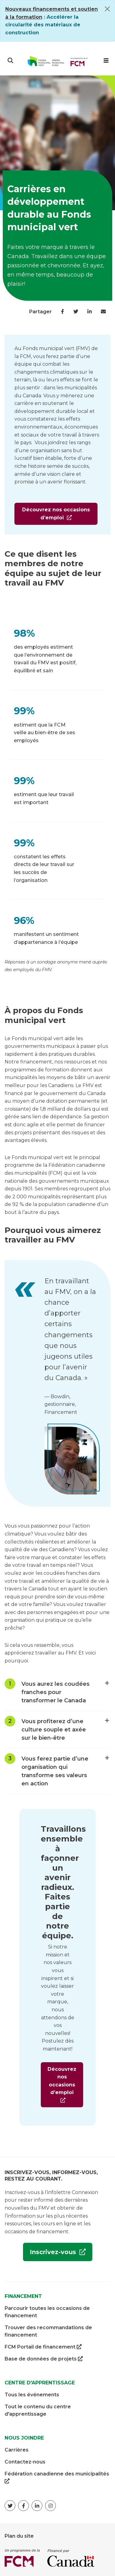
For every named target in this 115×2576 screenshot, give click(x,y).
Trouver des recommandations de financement (48, 2331)
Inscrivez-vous (50, 2254)
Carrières (17, 2450)
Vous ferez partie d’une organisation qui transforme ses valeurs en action (64, 1769)
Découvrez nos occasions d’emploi (52, 516)
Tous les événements (32, 2395)
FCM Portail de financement (43, 2347)
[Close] (107, 8)
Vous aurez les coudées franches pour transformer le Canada (64, 1690)
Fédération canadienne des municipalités (57, 2478)
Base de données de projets (44, 2359)
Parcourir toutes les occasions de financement (47, 2311)
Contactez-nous (25, 2462)
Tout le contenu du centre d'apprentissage (38, 2410)
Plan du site (19, 2536)
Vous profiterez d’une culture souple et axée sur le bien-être (64, 1727)
